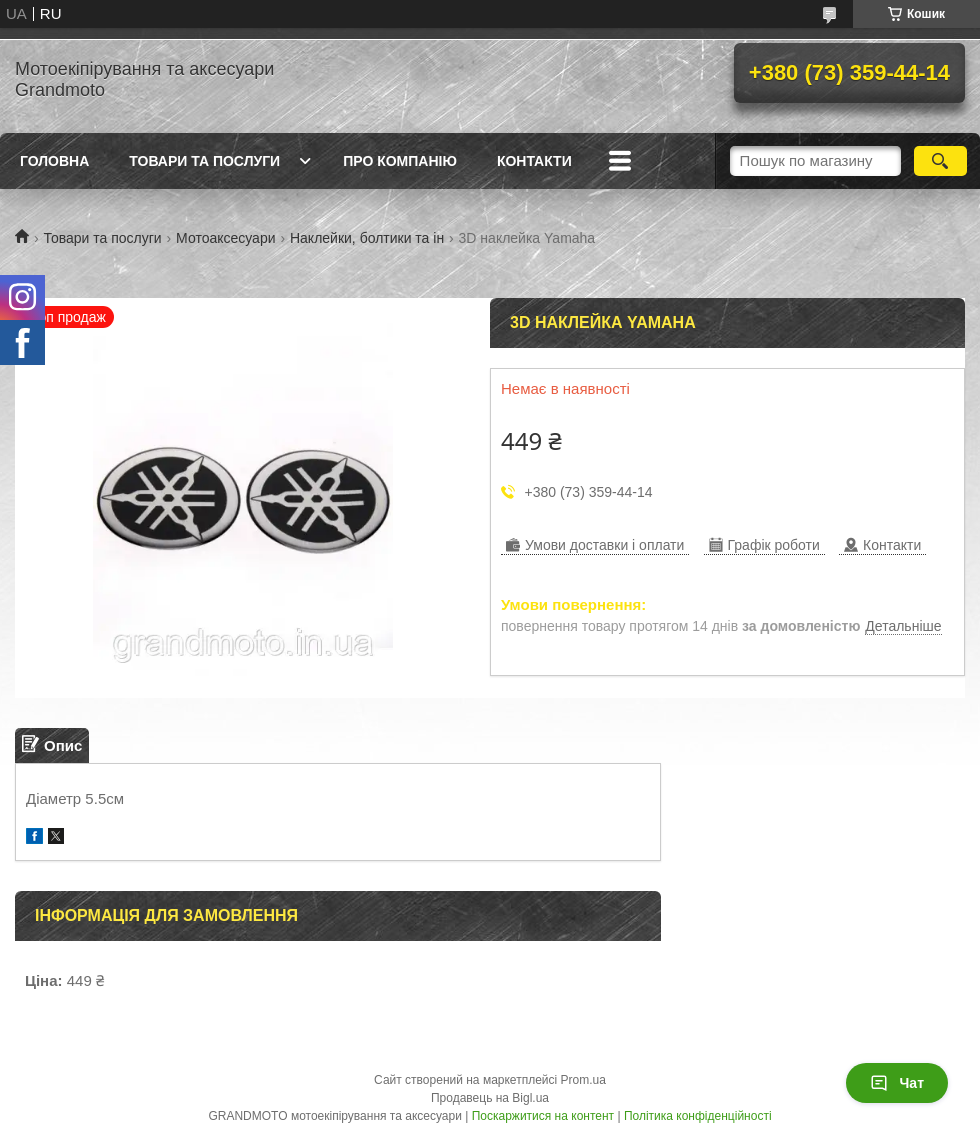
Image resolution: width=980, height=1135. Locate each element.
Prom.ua (583, 1080)
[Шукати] (940, 161)
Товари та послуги (204, 161)
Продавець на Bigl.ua (490, 1098)
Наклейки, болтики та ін (367, 238)
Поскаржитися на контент (543, 1116)
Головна (54, 161)
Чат (897, 1083)
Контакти (534, 161)
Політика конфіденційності (698, 1116)
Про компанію (400, 161)
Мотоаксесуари (225, 238)
